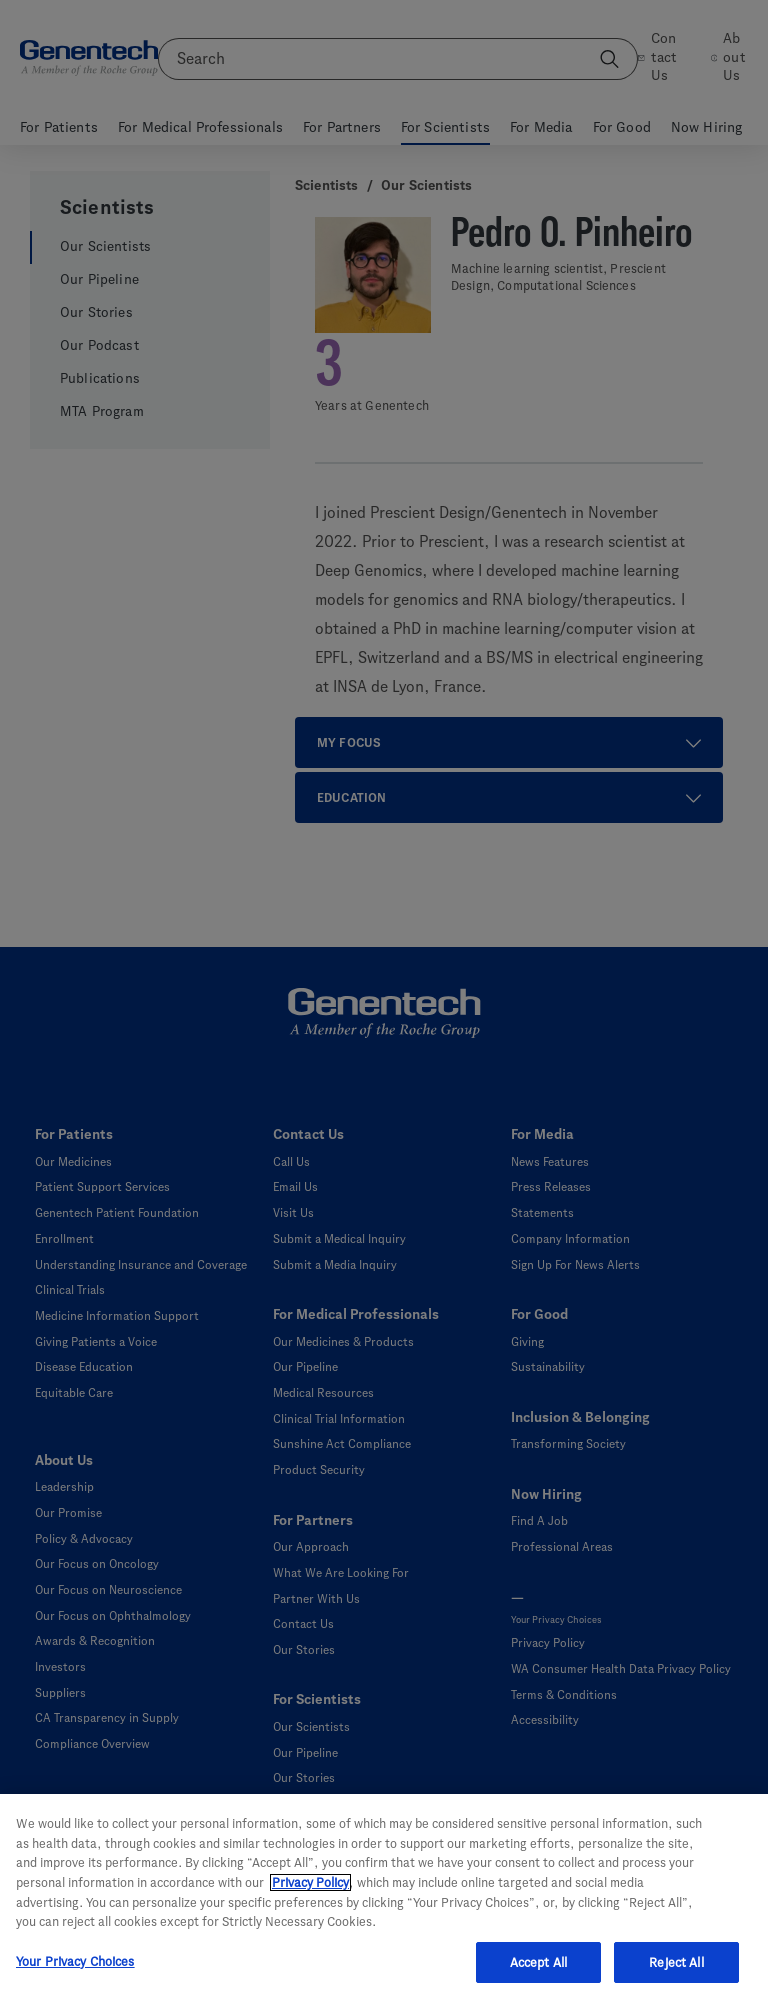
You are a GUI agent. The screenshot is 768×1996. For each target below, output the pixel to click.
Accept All (538, 1973)
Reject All (676, 1973)
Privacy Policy (310, 1893)
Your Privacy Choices (75, 1972)
